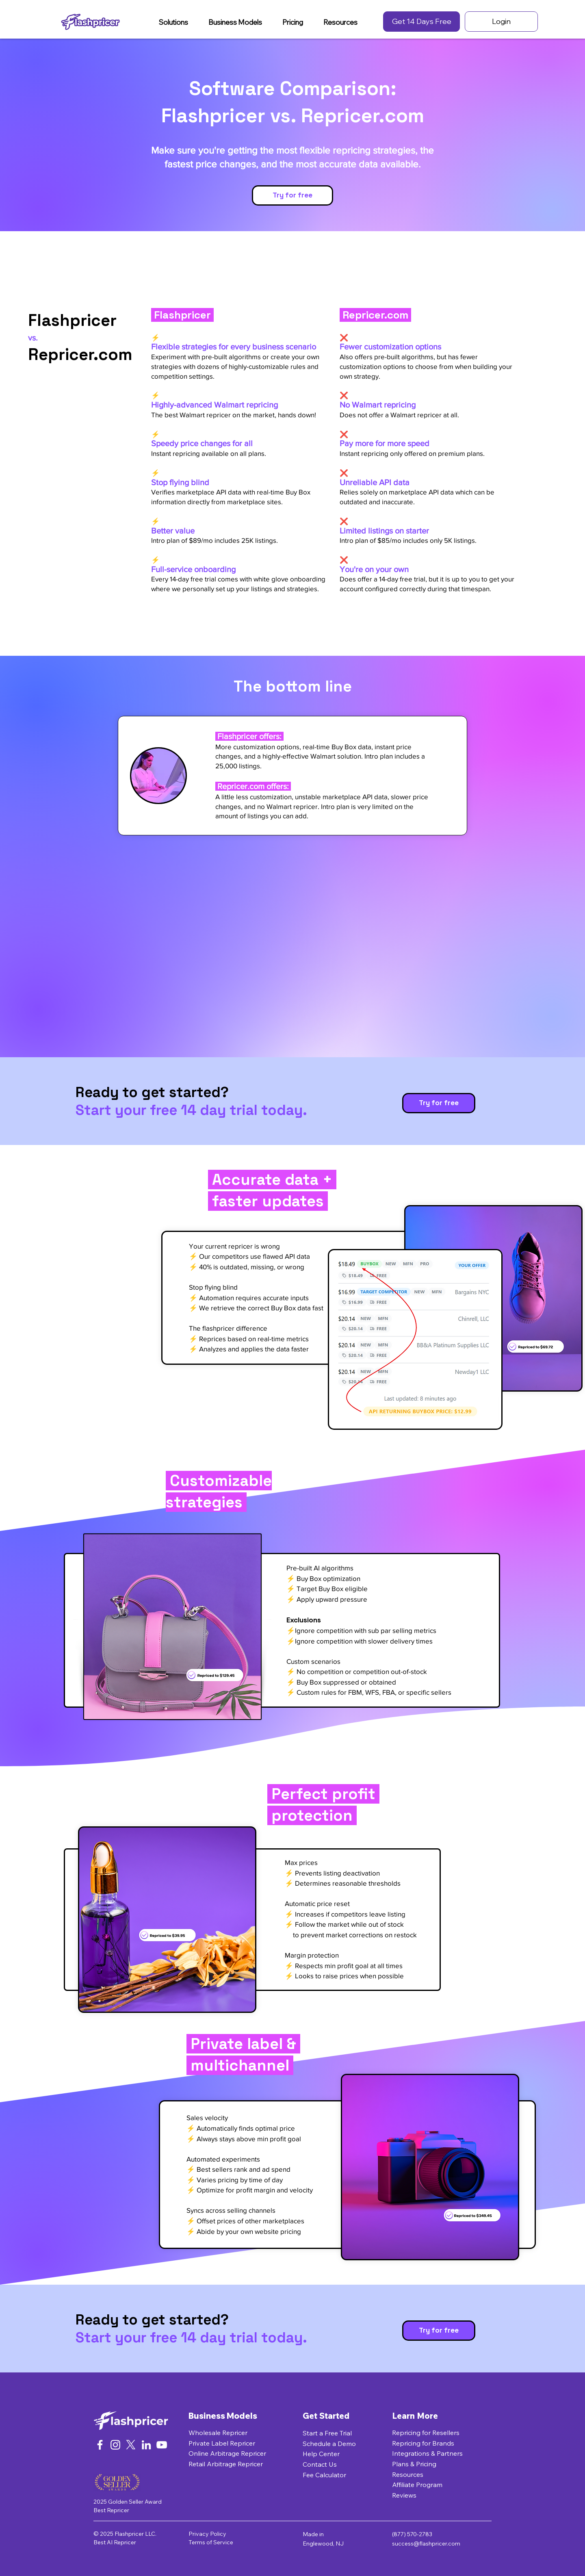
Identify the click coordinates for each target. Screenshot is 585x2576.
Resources (407, 2474)
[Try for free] (292, 195)
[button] (173, 21)
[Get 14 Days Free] (421, 21)
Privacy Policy (207, 2533)
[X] (130, 2444)
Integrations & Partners (427, 2453)
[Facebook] (99, 2444)
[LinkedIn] (146, 2444)
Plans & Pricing (414, 2464)
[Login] (501, 21)
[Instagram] (115, 2444)
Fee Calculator (324, 2475)
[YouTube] (161, 2444)
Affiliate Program (417, 2485)
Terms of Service (210, 2542)
